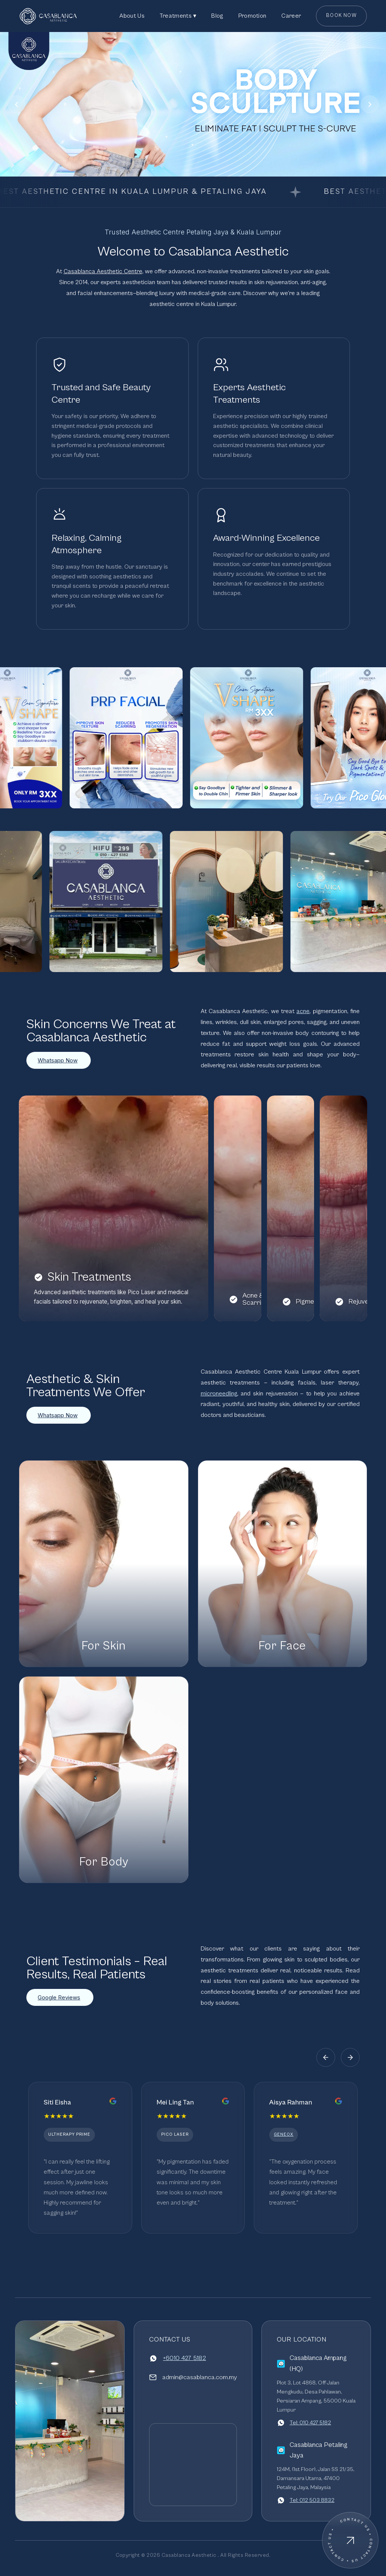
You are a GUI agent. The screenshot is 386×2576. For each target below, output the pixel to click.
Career (291, 15)
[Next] (369, 104)
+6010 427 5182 (184, 2358)
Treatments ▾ (178, 15)
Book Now (341, 15)
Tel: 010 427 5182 (310, 2422)
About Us (131, 15)
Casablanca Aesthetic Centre (103, 271)
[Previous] (16, 104)
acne (303, 1011)
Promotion (252, 15)
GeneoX (283, 2134)
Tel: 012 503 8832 (312, 2500)
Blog (217, 15)
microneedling (219, 1393)
